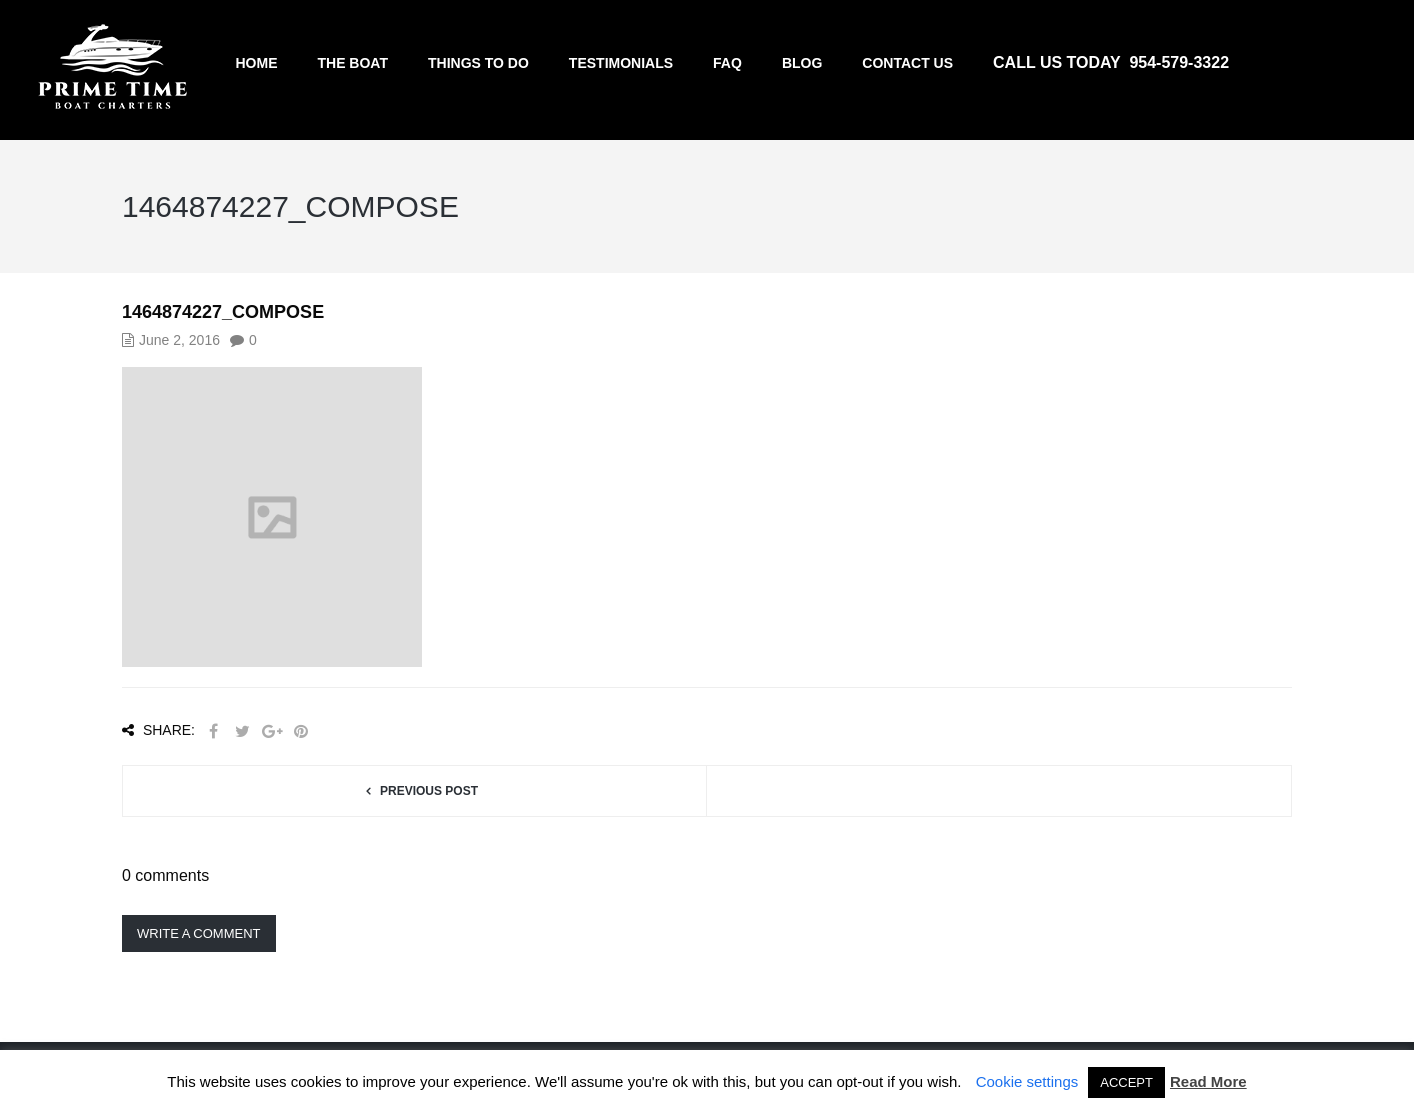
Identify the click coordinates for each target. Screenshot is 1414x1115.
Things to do (478, 63)
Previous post (429, 791)
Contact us (907, 63)
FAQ (727, 63)
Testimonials (621, 63)
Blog (802, 63)
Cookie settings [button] (1027, 1081)
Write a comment (199, 933)
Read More (1208, 1081)
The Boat (352, 63)
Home (256, 63)
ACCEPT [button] (1126, 1082)
